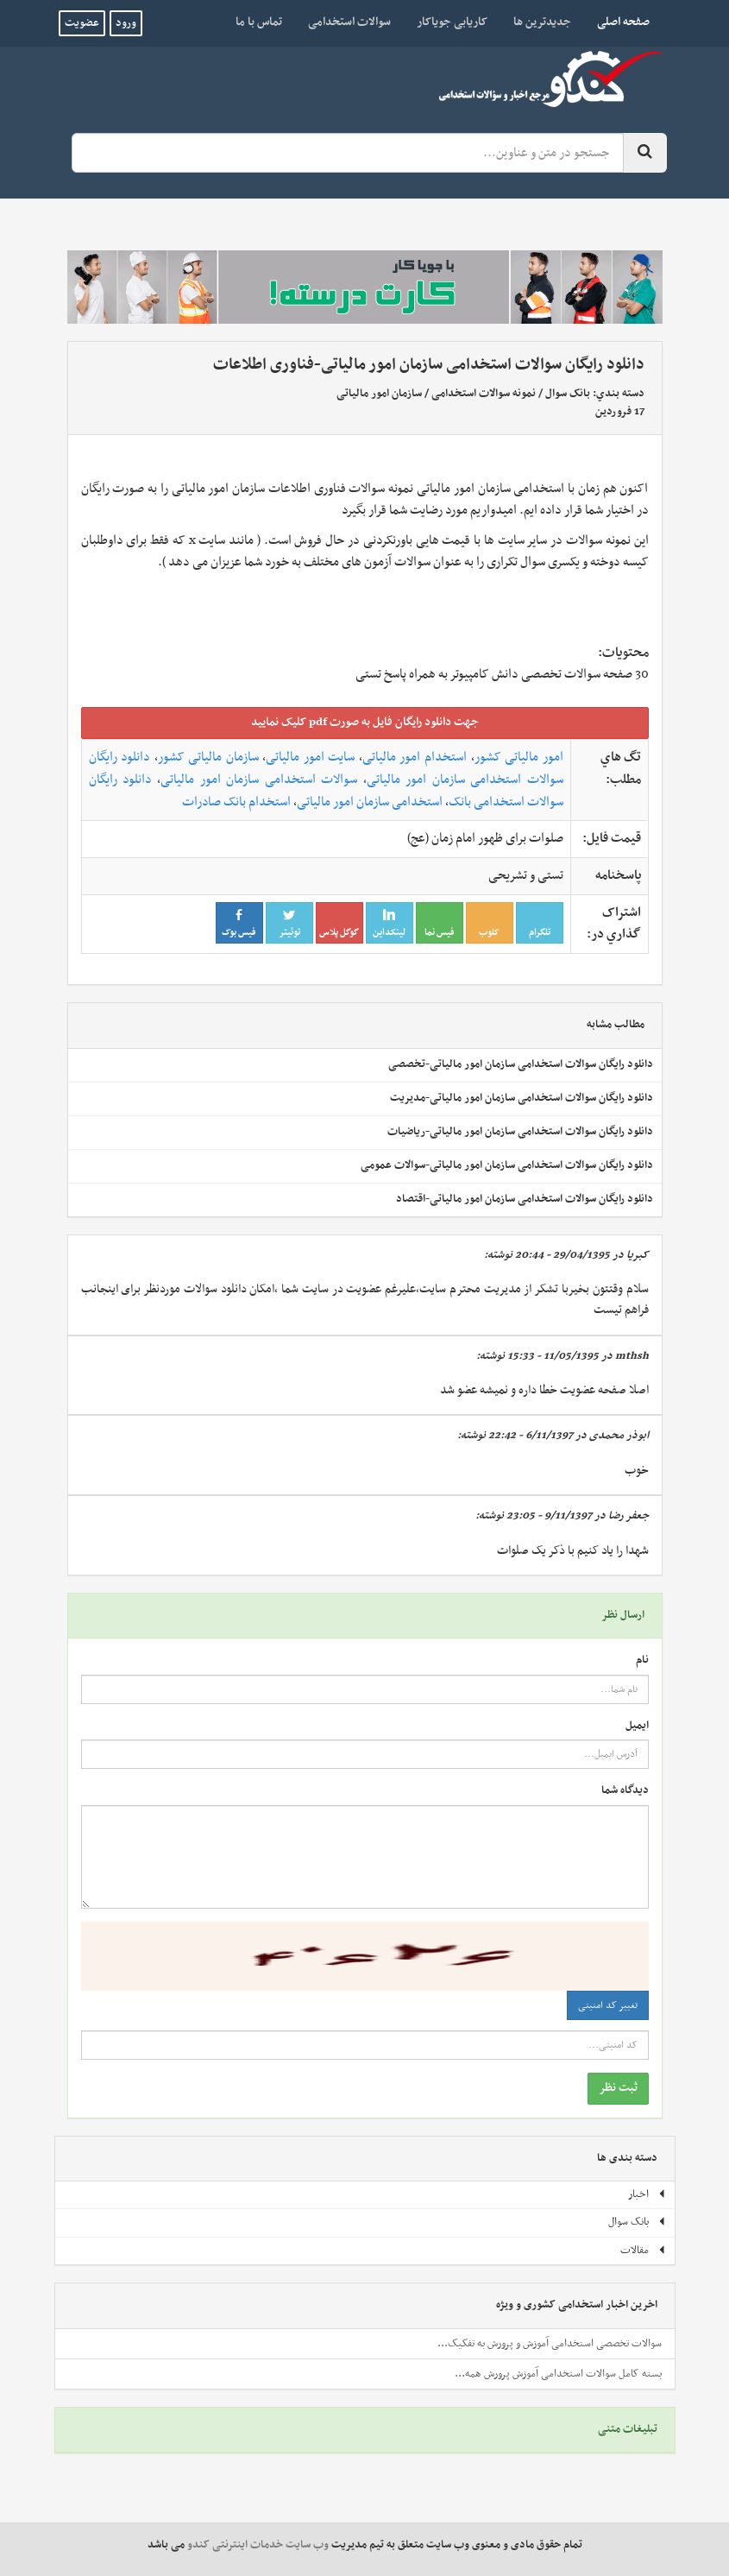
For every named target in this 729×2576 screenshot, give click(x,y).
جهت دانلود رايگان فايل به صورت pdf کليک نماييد (365, 722)
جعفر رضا (628, 1515)
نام (642, 1660)
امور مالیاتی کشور (518, 757)
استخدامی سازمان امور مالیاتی (370, 802)
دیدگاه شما (625, 1791)
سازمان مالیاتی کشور (208, 757)
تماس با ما (259, 22)
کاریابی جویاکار (452, 22)
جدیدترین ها (542, 22)
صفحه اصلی (617, 21)
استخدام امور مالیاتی (414, 757)
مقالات (643, 2250)
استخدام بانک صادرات (236, 802)
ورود (126, 23)
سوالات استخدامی (349, 22)
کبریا (637, 1255)
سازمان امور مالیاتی (379, 393)
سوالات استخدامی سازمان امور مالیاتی (258, 779)
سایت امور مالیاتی (310, 757)
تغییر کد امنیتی (608, 2005)
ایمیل (637, 1726)
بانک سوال (567, 393)
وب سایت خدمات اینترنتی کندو (258, 2544)
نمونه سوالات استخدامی (483, 393)
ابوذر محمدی (619, 1435)
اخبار (647, 2194)
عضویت (82, 23)
